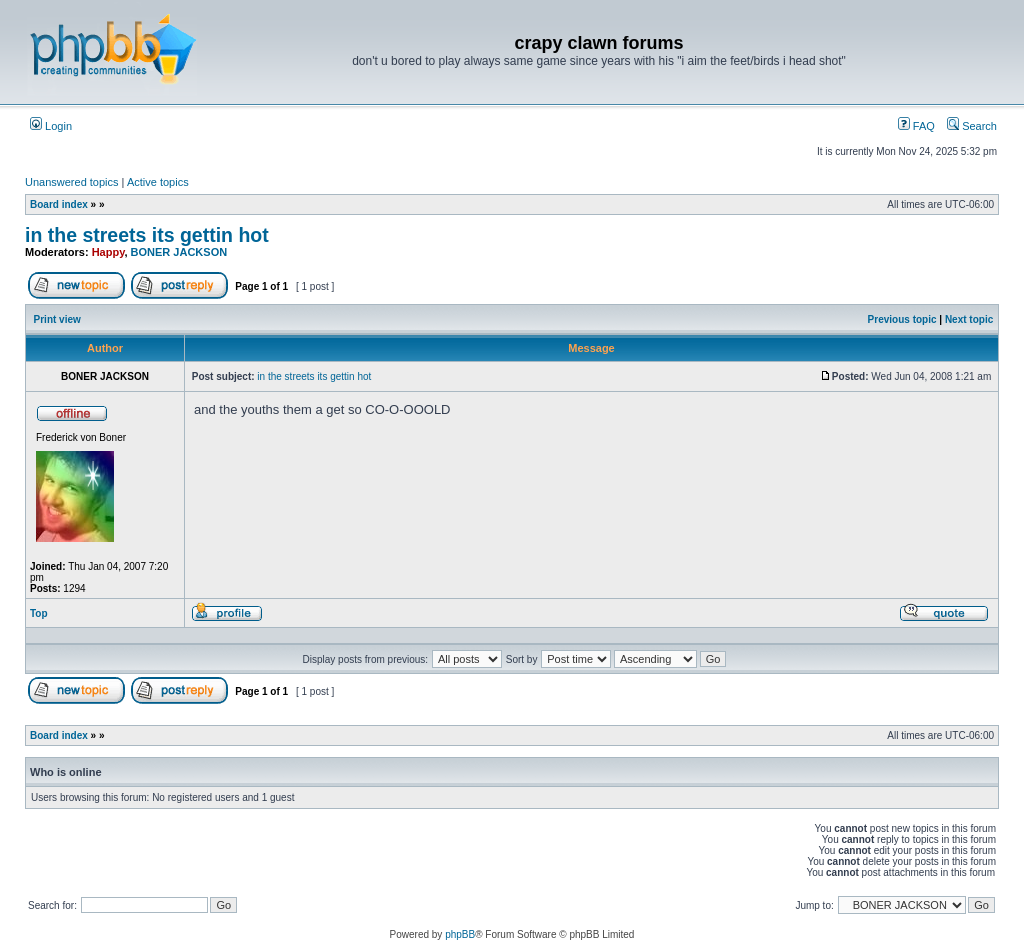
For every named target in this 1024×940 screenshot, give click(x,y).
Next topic (969, 319)
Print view (57, 319)
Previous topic (902, 319)
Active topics (158, 182)
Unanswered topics (72, 182)
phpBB (460, 934)
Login (51, 126)
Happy (108, 252)
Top (39, 613)
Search (972, 126)
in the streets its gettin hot (147, 235)
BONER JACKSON (179, 252)
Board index (59, 204)
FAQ (916, 126)
